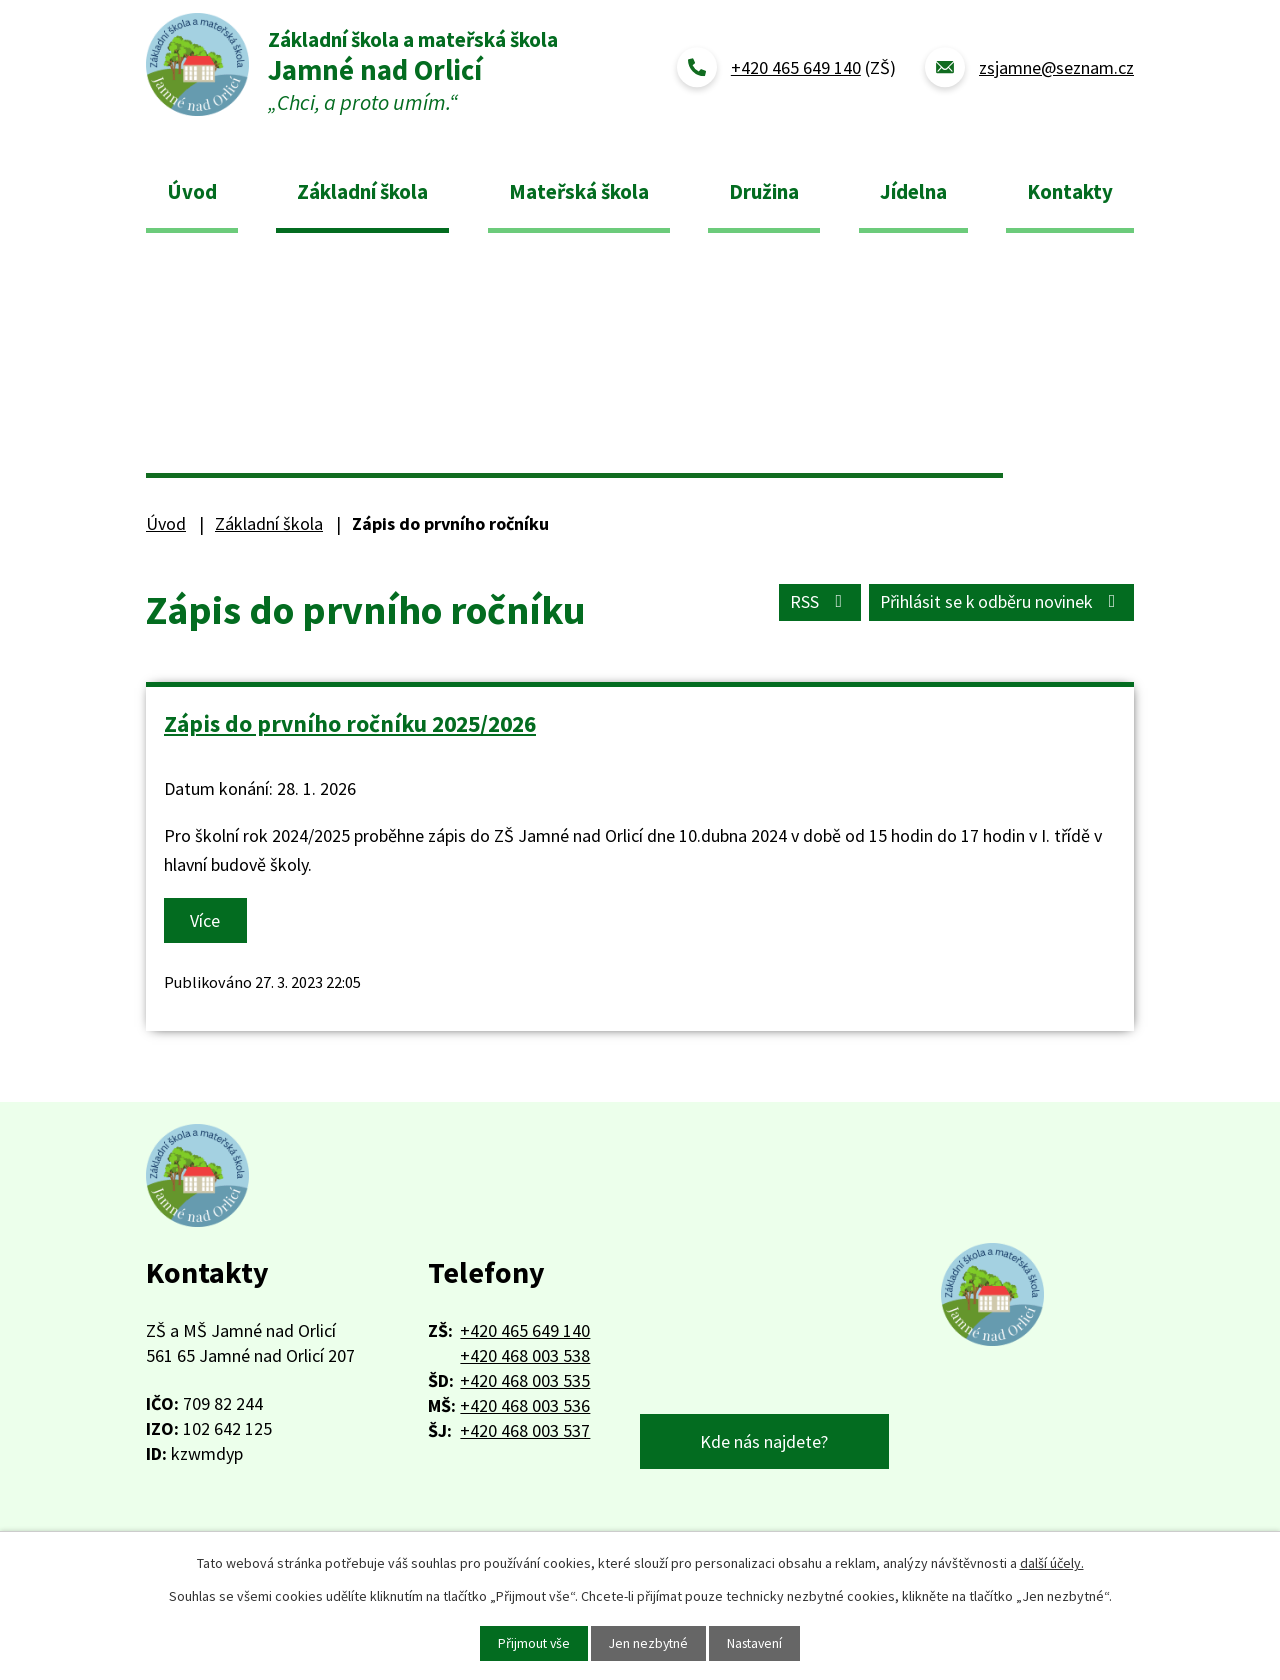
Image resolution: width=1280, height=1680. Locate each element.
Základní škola (362, 191)
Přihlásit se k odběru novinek (1000, 603)
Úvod (192, 191)
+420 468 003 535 (525, 1380)
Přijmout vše (531, 1643)
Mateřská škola (579, 191)
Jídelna (913, 191)
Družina (764, 191)
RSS (816, 603)
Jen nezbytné (648, 1643)
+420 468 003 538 (525, 1355)
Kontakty (1070, 191)
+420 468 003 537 (525, 1430)
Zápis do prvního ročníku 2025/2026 (350, 723)
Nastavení (757, 1643)
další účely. (1052, 1563)
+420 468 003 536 (525, 1405)
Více (206, 920)
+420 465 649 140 (525, 1330)
